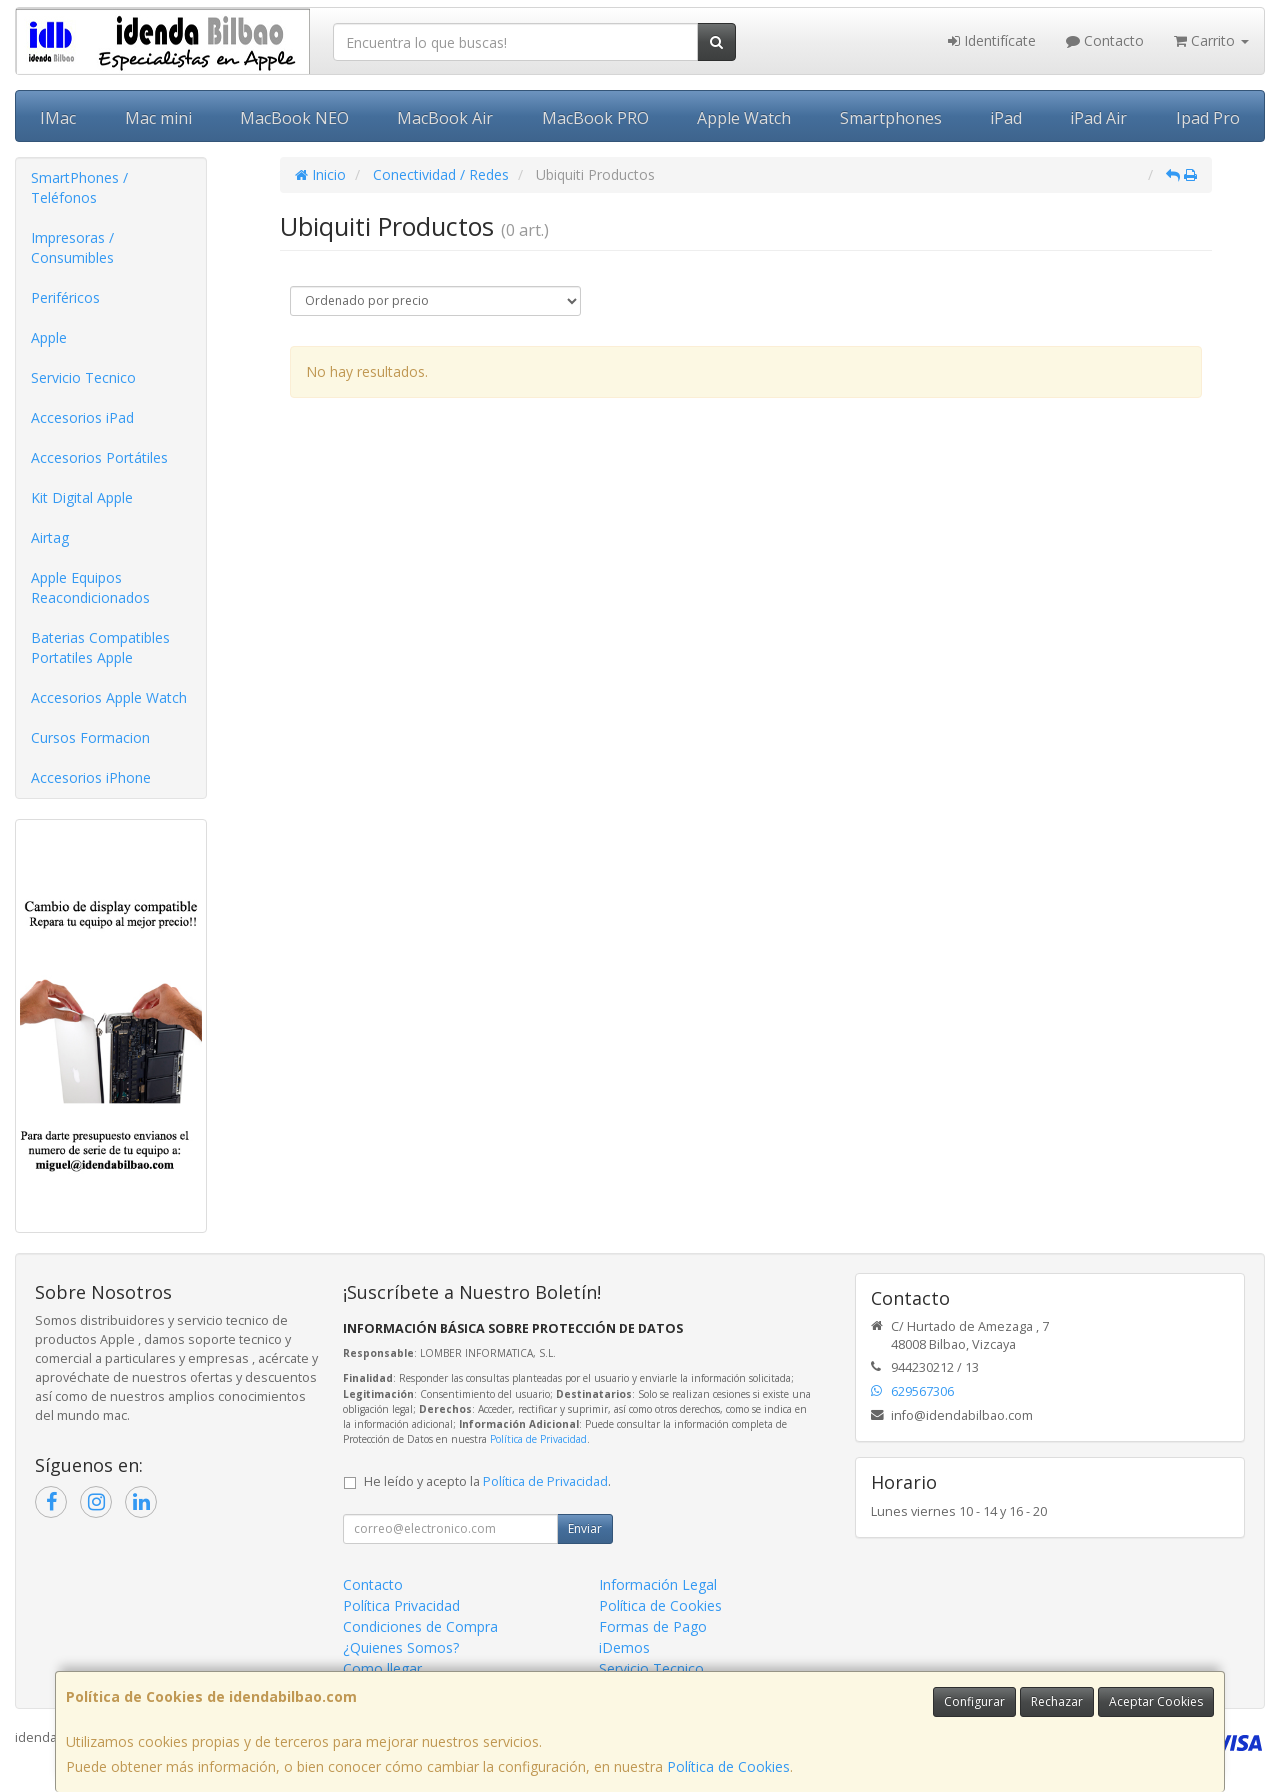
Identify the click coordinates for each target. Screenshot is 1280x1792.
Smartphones (891, 118)
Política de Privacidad (538, 1439)
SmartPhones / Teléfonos (79, 187)
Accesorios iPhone (91, 777)
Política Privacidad (401, 1605)
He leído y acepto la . (487, 1481)
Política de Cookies (728, 1766)
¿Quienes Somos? (401, 1647)
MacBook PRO (595, 118)
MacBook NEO (294, 118)
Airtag (50, 537)
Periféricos (65, 297)
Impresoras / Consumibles (72, 247)
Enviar (585, 1528)
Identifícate (992, 40)
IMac (58, 118)
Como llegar (382, 1668)
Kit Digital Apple (82, 497)
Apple (49, 337)
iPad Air (1098, 118)
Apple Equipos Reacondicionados (90, 587)
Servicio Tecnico (83, 377)
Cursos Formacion (90, 737)
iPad (1006, 118)
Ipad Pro (1208, 118)
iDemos (624, 1647)
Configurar (974, 1701)
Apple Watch (744, 118)
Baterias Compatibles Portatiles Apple (100, 647)
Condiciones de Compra (420, 1626)
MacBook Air (445, 118)
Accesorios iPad (82, 417)
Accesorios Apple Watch (109, 697)
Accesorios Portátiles (99, 457)
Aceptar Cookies (1156, 1701)
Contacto (1105, 40)
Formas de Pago (653, 1626)
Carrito (1211, 40)
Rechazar (1057, 1701)
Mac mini (158, 118)
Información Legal (658, 1584)
